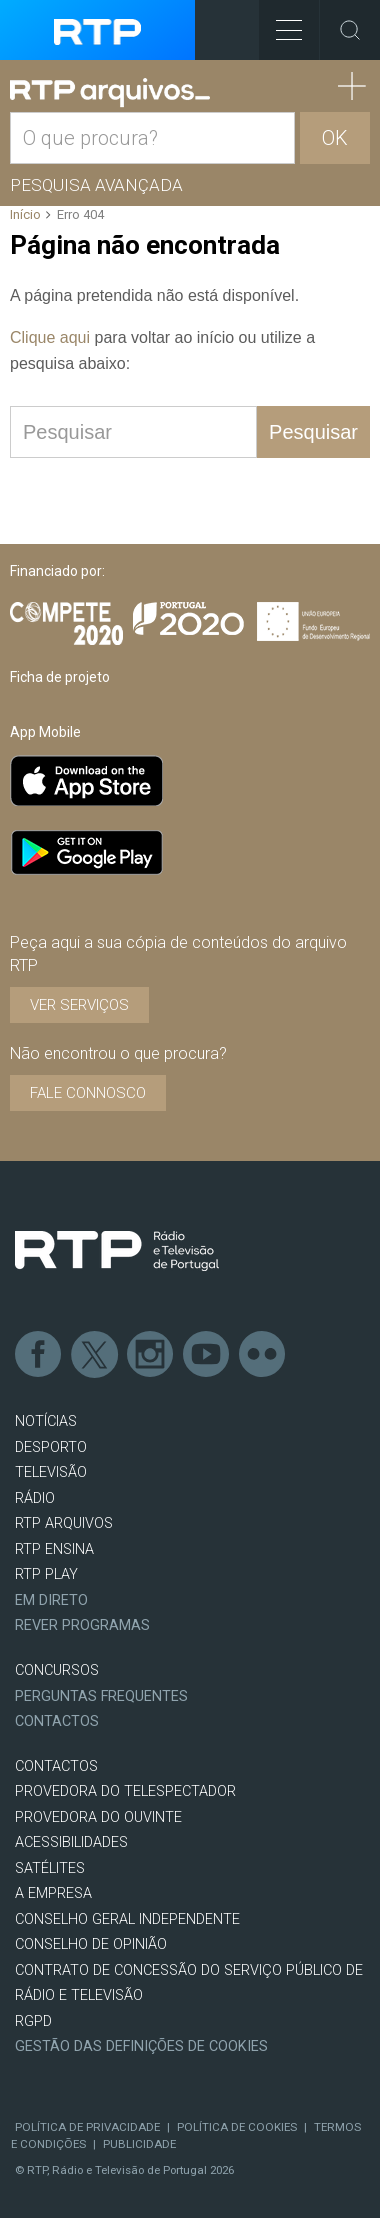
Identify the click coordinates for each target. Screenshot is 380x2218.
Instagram (151, 1355)
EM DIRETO (51, 1600)
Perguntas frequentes (101, 1696)
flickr (263, 1355)
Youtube (207, 1355)
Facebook (39, 1355)
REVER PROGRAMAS (82, 1625)
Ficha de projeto (60, 677)
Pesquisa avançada (96, 185)
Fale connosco (88, 1093)
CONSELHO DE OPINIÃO (91, 1944)
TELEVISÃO (51, 1472)
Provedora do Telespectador (125, 1791)
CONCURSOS (57, 1670)
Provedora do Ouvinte (98, 1817)
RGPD (33, 2021)
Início (25, 214)
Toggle (350, 30)
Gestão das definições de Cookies (141, 2046)
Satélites (50, 1868)
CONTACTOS (56, 1766)
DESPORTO (51, 1447)
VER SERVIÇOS (79, 1005)
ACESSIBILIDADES (71, 1842)
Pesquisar (313, 432)
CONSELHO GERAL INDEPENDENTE (127, 1919)
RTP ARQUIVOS (64, 1523)
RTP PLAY (46, 1574)
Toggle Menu (280, 23)
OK (335, 138)
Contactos (57, 1721)
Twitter (95, 1355)
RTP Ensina (54, 1549)
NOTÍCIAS (46, 1421)
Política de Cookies (237, 2127)
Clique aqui (50, 337)
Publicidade (139, 2144)
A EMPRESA (53, 1893)
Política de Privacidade (87, 2127)
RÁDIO (35, 1498)
